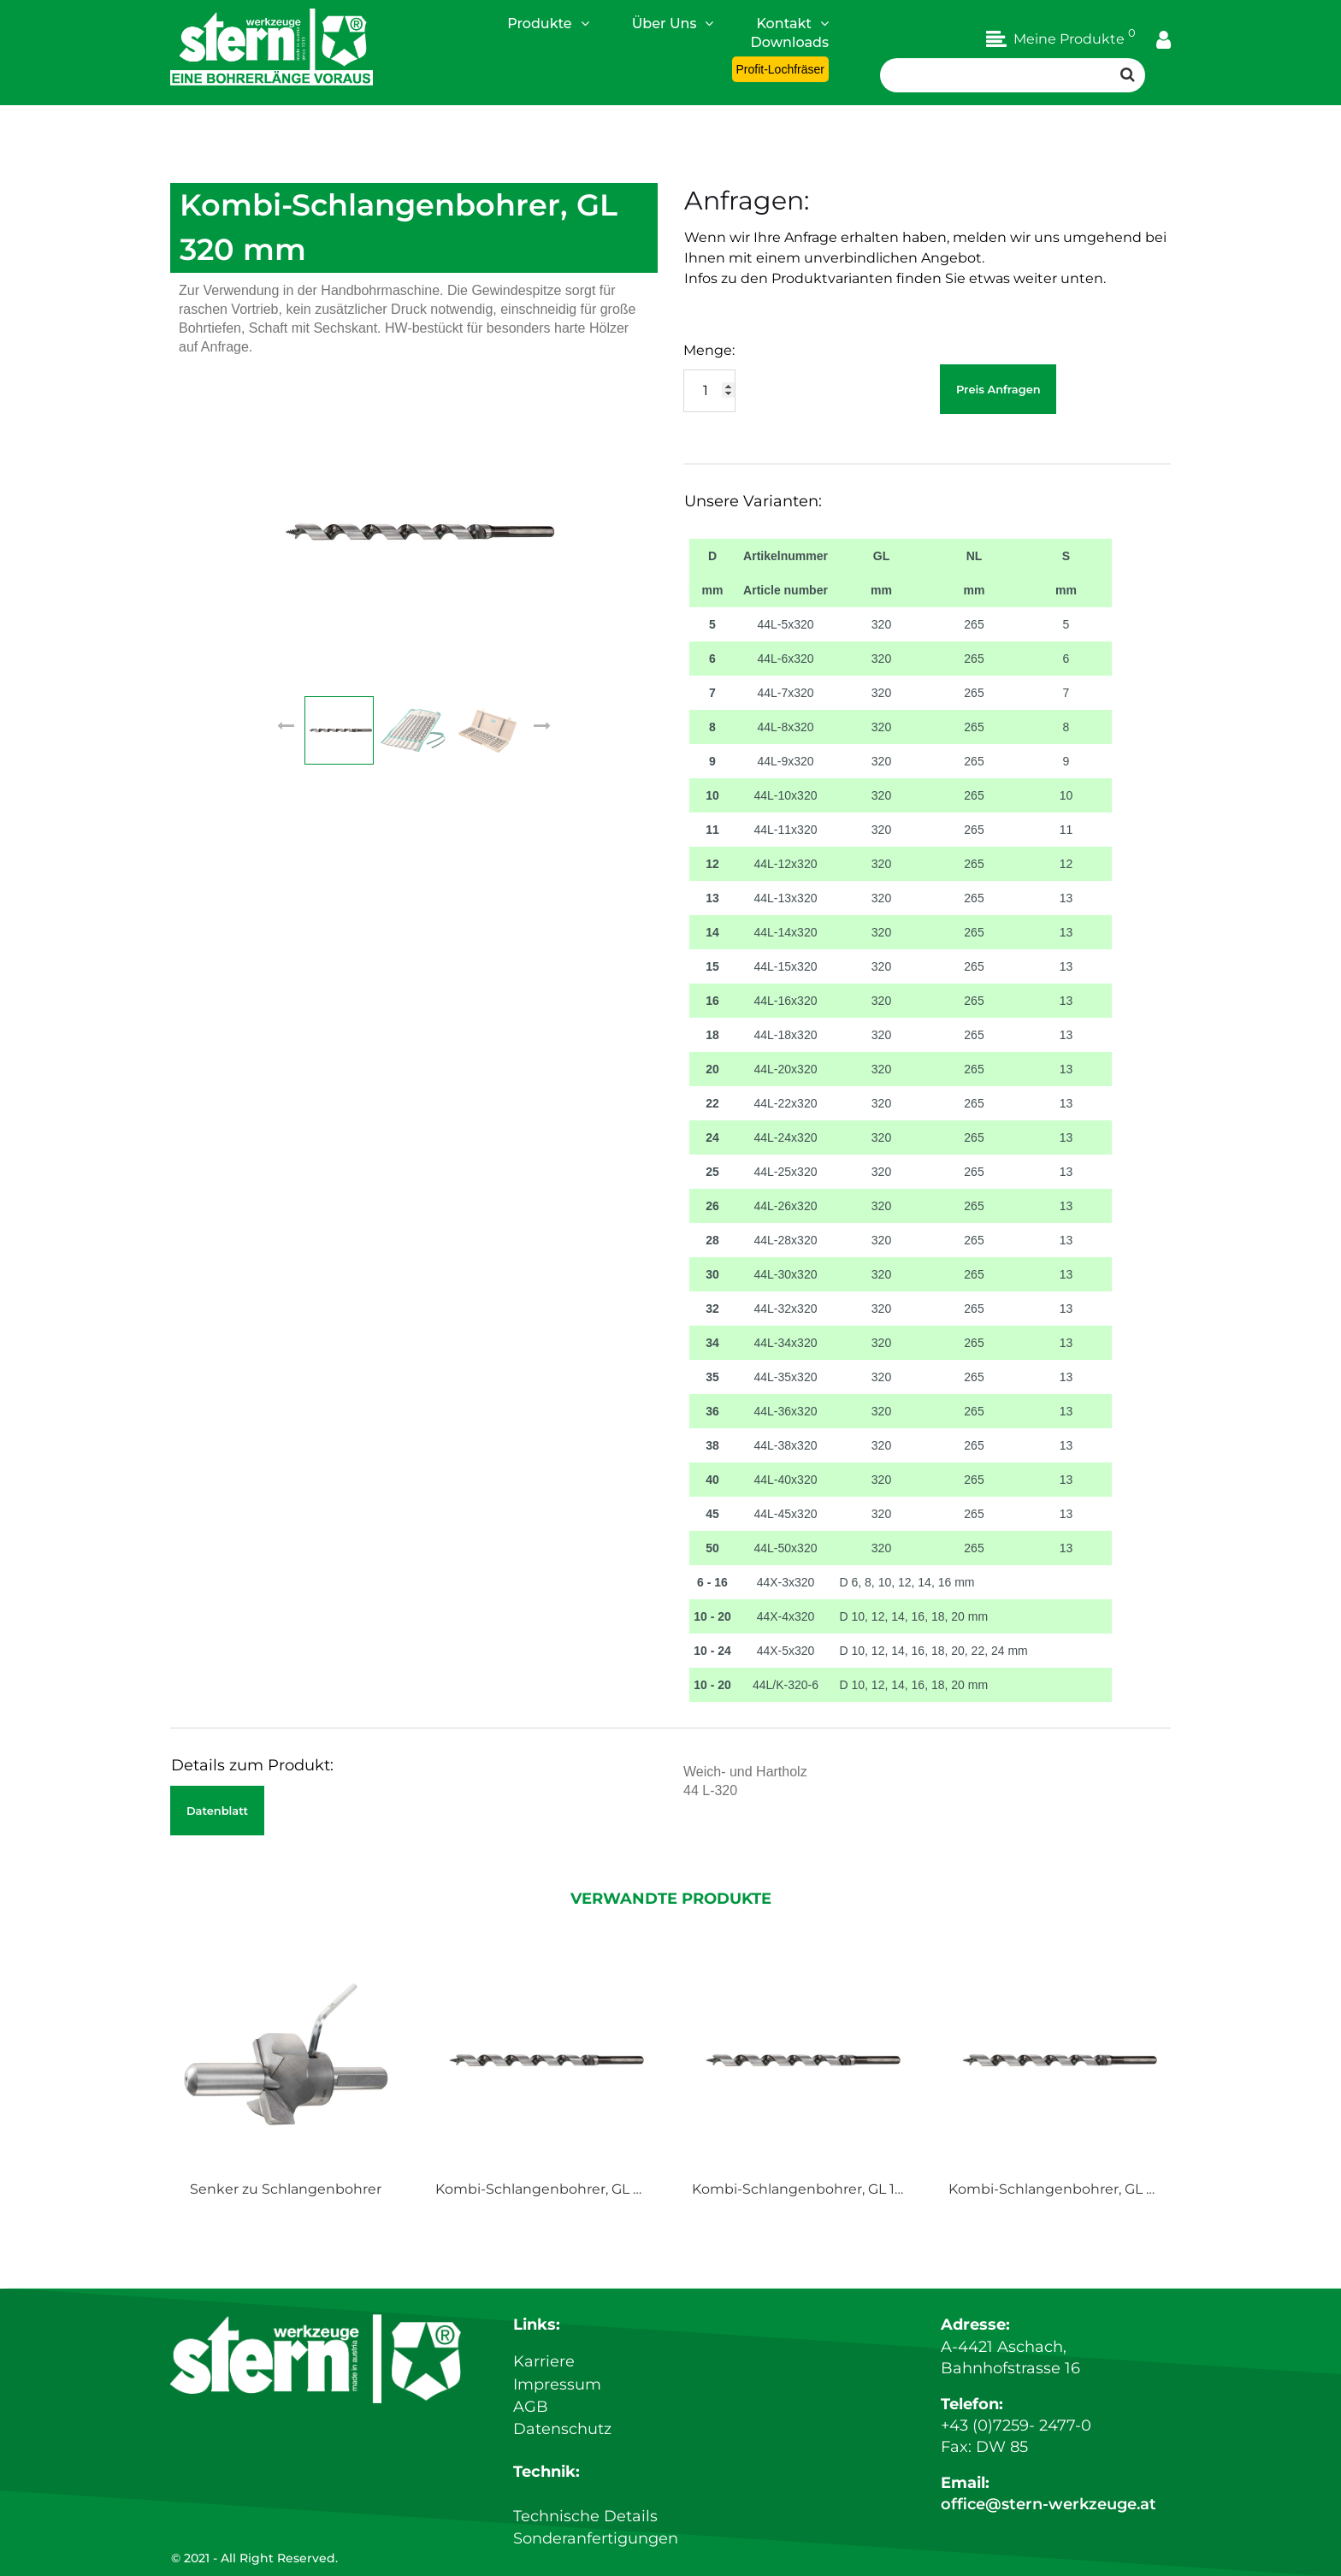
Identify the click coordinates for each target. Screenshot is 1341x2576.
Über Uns (673, 23)
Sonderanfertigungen (595, 2538)
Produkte (548, 23)
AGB (530, 2409)
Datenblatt (217, 1810)
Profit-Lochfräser (780, 69)
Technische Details (585, 2517)
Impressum (557, 2387)
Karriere (544, 2365)
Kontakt (792, 23)
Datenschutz (562, 2430)
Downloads (790, 42)
